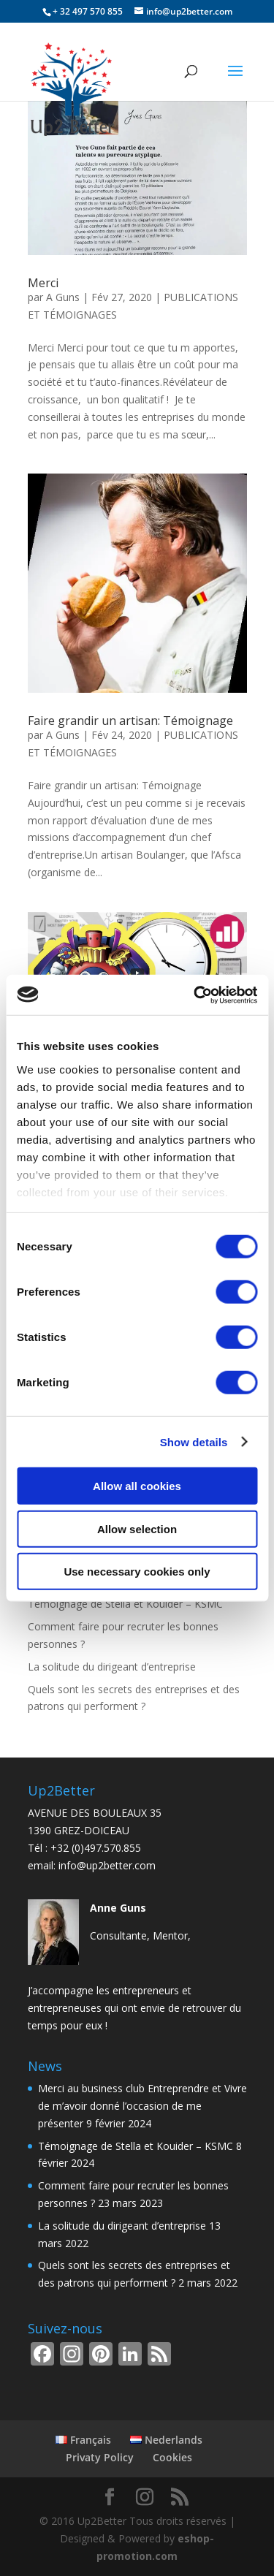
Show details (194, 1441)
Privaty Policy (100, 2457)
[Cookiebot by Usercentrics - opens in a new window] (195, 994)
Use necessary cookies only (137, 1571)
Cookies (172, 2457)
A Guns (63, 297)
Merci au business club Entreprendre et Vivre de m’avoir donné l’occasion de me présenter (142, 2105)
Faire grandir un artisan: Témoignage (130, 721)
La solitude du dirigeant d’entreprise (112, 1666)
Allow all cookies (137, 1486)
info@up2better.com (107, 1865)
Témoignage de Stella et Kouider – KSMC (125, 1604)
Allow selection (137, 1528)
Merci (43, 283)
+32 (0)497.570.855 (95, 1848)
